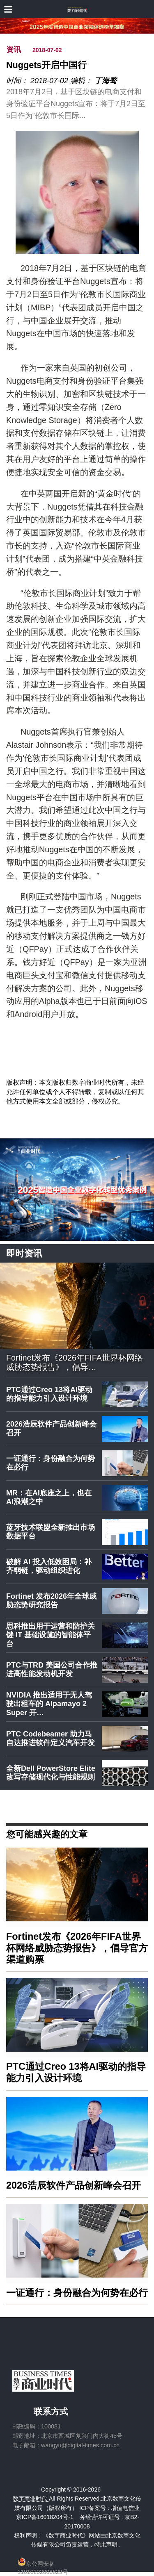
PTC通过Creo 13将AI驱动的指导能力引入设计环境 (49, 1394)
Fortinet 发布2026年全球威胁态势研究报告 (51, 1600)
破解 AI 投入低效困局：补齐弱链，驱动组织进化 (49, 1566)
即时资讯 (24, 1253)
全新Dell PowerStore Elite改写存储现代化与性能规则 (50, 1773)
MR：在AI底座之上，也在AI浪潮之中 (49, 1497)
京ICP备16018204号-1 (45, 2517)
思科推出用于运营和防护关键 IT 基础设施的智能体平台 (50, 1635)
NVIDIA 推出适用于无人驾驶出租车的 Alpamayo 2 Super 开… (49, 1704)
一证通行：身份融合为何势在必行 (50, 1463)
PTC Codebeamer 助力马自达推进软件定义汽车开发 (50, 1738)
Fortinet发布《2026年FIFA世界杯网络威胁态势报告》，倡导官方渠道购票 (77, 1948)
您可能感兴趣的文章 (46, 1834)
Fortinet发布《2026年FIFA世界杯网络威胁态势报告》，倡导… (74, 1362)
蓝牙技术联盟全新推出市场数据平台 (50, 1532)
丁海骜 (105, 81)
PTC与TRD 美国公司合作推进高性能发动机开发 (51, 1669)
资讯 (13, 50)
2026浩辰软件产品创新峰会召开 (51, 1428)
